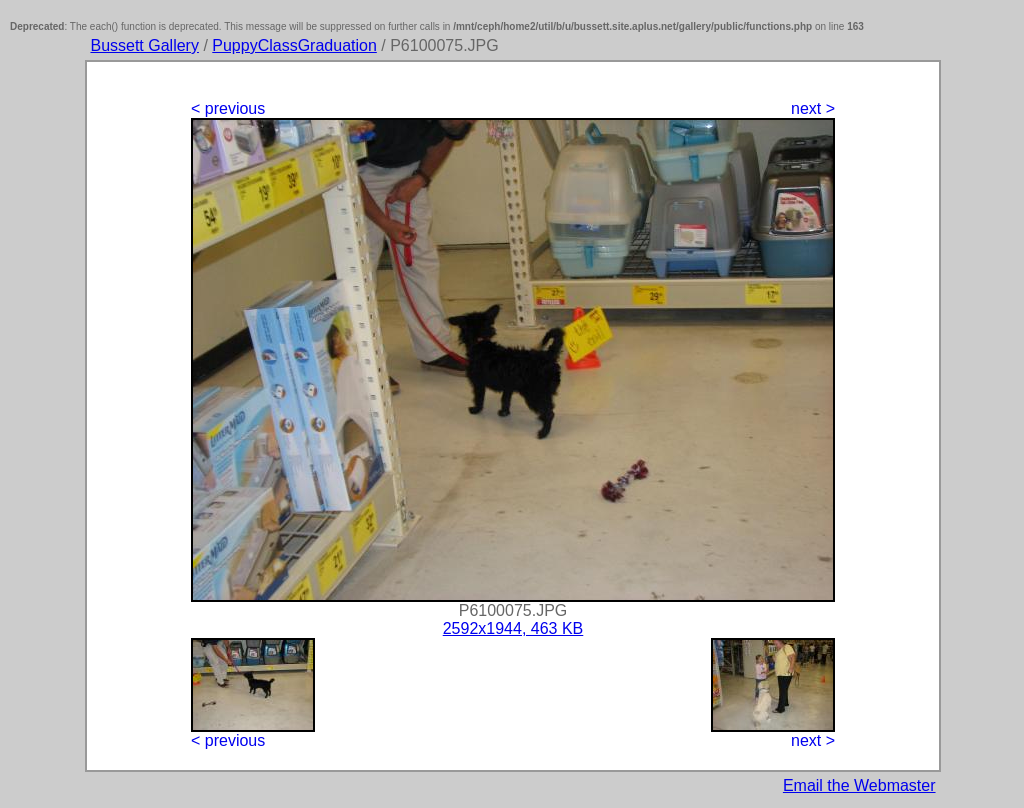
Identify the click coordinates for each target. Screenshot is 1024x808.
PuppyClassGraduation (294, 45)
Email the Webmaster (859, 785)
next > (813, 108)
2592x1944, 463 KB (513, 628)
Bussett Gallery (144, 45)
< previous (228, 108)
